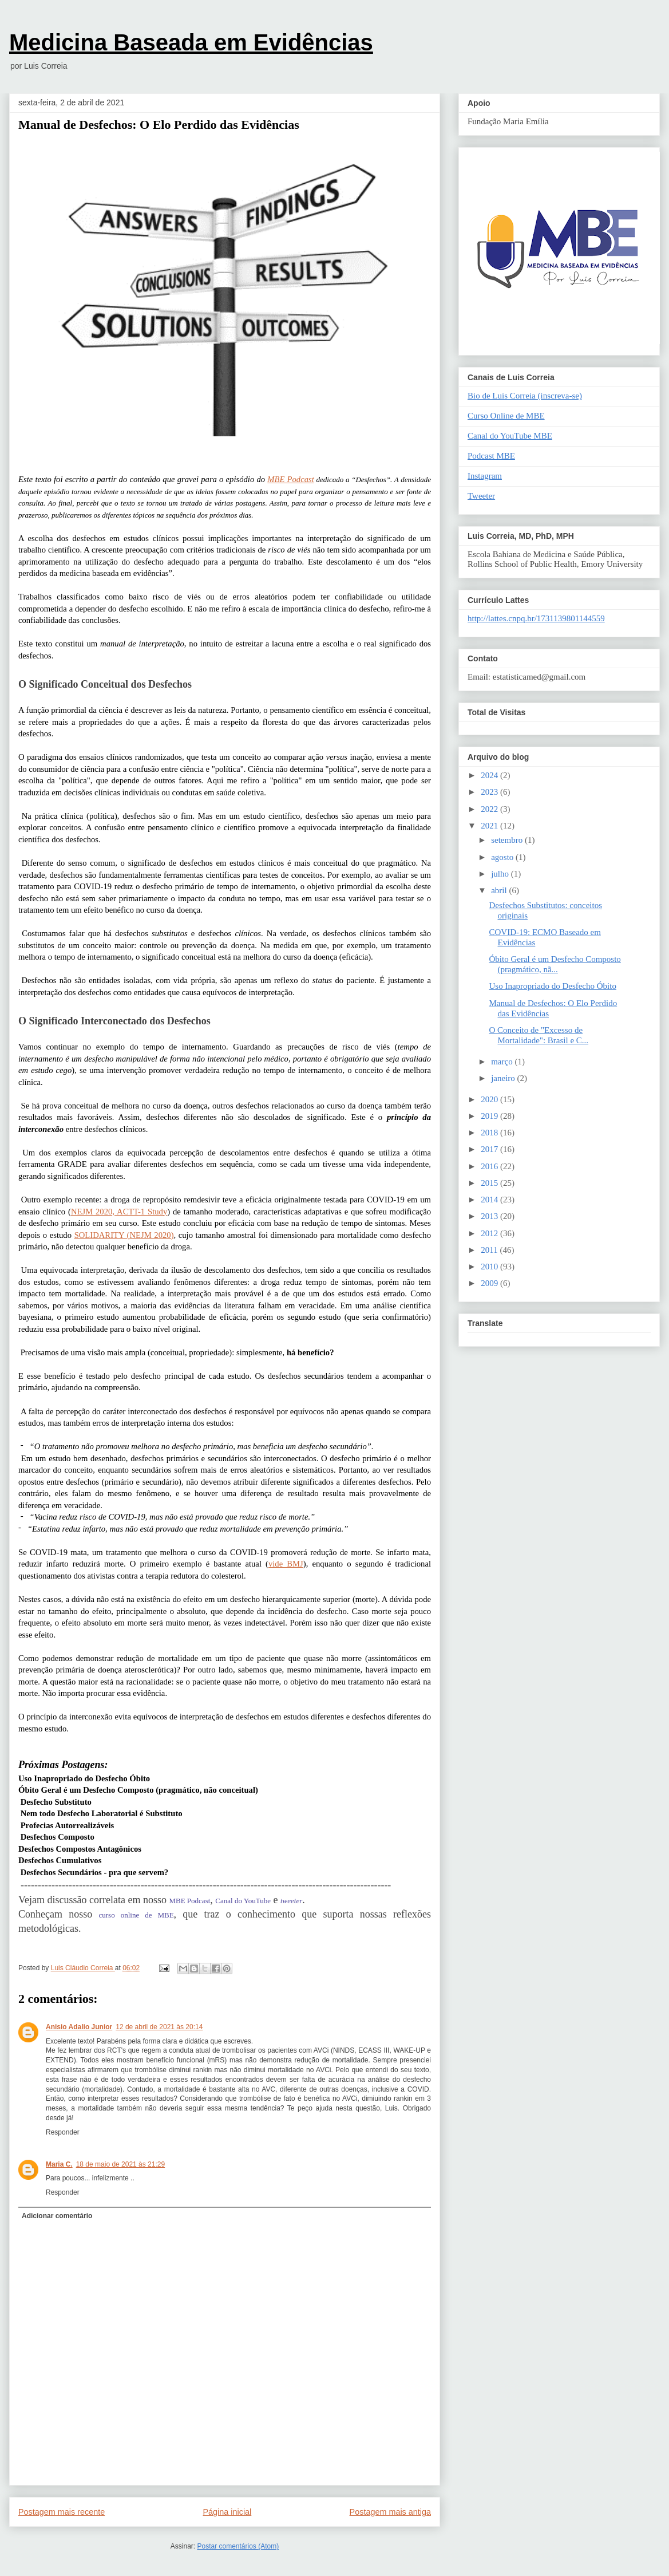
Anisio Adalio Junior (79, 2027)
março (502, 1061)
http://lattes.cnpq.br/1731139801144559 (536, 618)
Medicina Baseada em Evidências (191, 42)
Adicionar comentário (57, 2216)
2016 (490, 1166)
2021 (490, 825)
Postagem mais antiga (390, 2511)
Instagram (485, 475)
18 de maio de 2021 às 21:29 (120, 2164)
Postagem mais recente (61, 2511)
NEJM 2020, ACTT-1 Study (119, 1211)
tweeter (291, 1900)
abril (500, 890)
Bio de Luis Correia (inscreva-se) (525, 395)
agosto (503, 857)
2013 (490, 1216)
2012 (490, 1233)
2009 (490, 1283)
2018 (490, 1132)
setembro (508, 840)
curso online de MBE (136, 1915)
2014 (490, 1199)
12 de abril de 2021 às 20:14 (159, 2027)
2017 (490, 1149)
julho (501, 873)
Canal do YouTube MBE (510, 435)
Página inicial (227, 2511)
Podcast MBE (491, 455)
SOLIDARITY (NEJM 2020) (124, 1235)
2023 (490, 791)
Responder (63, 2132)
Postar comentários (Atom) (238, 2546)
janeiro (504, 1078)
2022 (490, 809)
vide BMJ (285, 1563)
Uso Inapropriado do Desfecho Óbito (552, 986)
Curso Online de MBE (506, 415)
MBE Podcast (290, 479)
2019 (490, 1116)
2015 (490, 1183)
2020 (490, 1099)
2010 (490, 1266)
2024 (490, 775)
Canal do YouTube (243, 1900)
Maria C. (59, 2164)
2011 (490, 1250)
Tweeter (481, 495)
